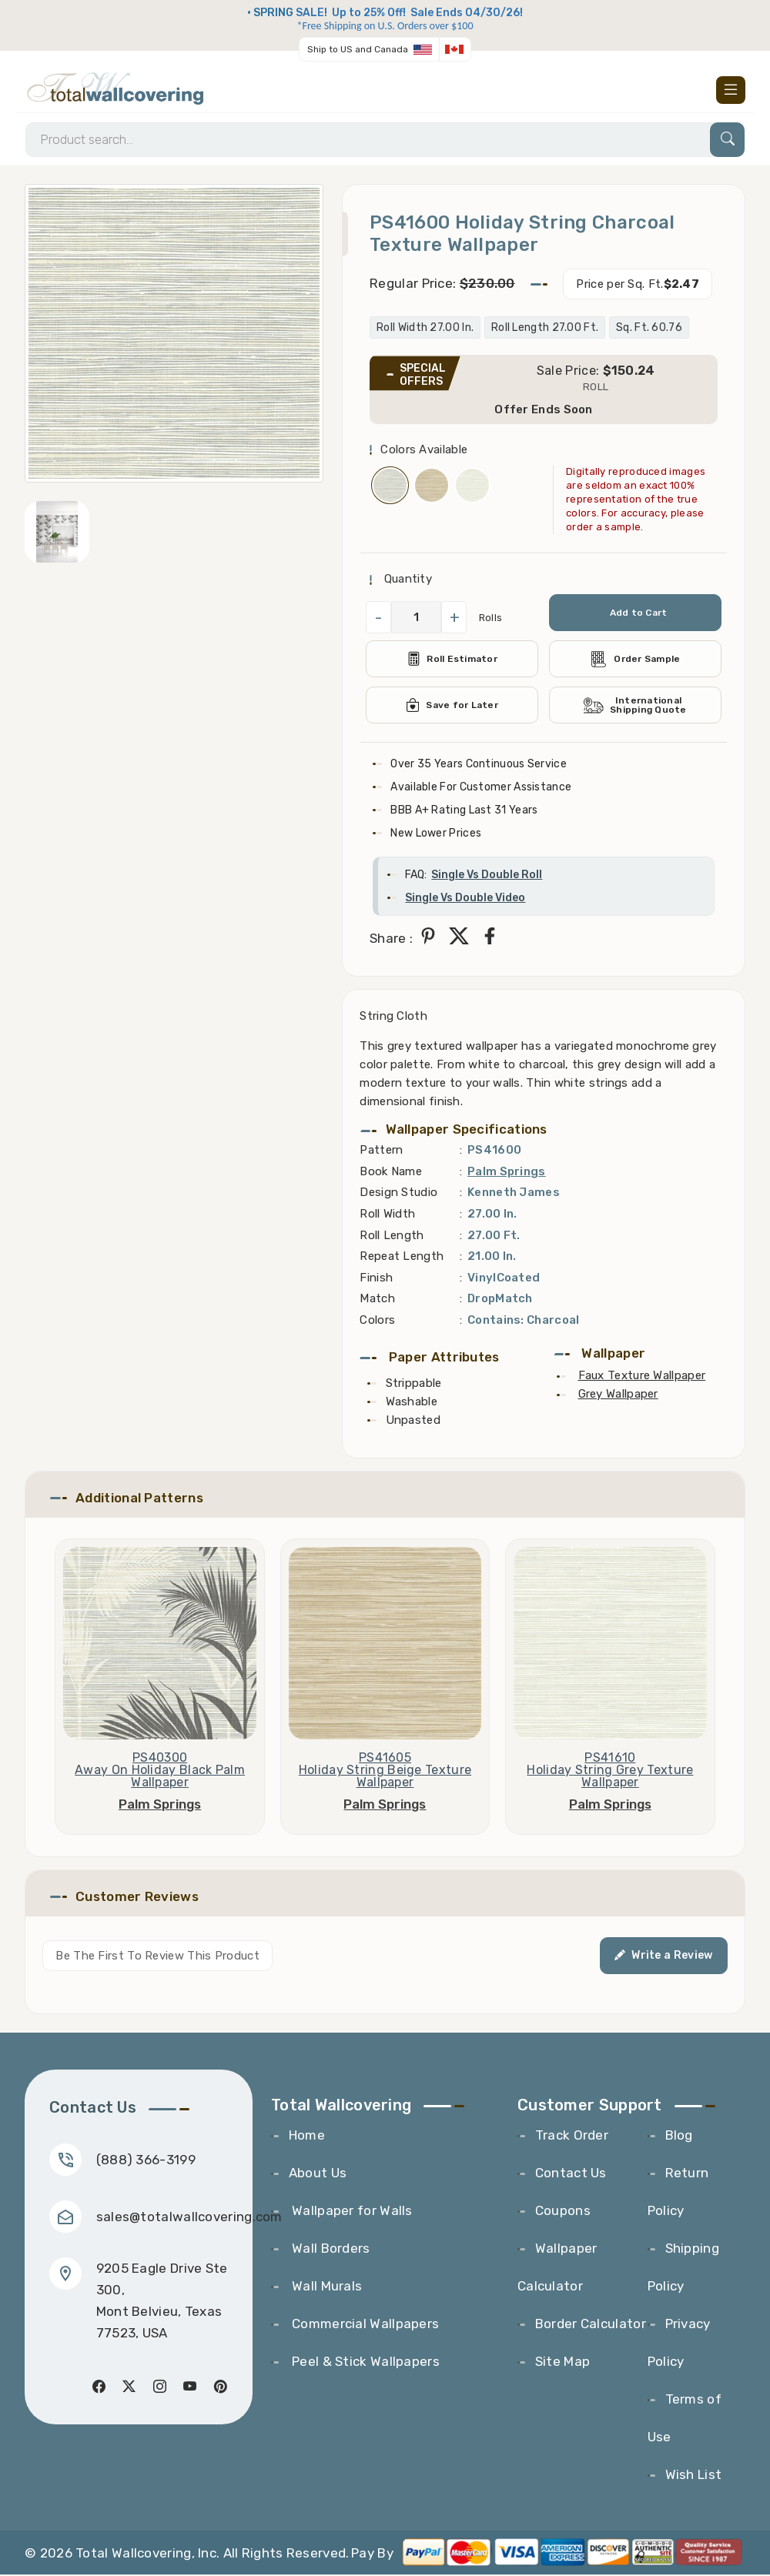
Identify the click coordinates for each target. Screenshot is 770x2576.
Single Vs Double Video (465, 899)
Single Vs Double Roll (486, 876)
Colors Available (423, 450)
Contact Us (571, 2174)
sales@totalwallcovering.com (189, 2218)
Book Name (391, 1172)
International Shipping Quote (635, 707)
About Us (317, 2174)
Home (307, 2136)
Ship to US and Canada (357, 49)
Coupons (563, 2212)
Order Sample (635, 660)
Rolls (491, 618)
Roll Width (387, 1215)
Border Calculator (590, 2325)
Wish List (693, 2476)
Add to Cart (638, 614)
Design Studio (398, 1194)
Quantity (406, 580)
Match (377, 1300)
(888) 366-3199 (146, 2161)
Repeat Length (402, 1258)
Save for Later (452, 706)
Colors (377, 1321)
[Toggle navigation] (730, 90)
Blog (679, 2136)
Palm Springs (506, 1172)
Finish (376, 1278)
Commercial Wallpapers (364, 2325)
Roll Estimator (452, 660)
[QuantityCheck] (416, 619)
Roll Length (392, 1236)
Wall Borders (329, 2249)
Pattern (381, 1151)
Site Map (562, 2363)
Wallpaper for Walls (351, 2212)
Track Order (571, 2136)
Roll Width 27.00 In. (425, 329)
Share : (391, 939)
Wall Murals (326, 2287)
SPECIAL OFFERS (423, 376)
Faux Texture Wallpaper (642, 1377)
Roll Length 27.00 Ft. (544, 329)
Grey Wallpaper (618, 1395)
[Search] (385, 140)
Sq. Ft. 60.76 (649, 329)
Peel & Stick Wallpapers (364, 2363)
